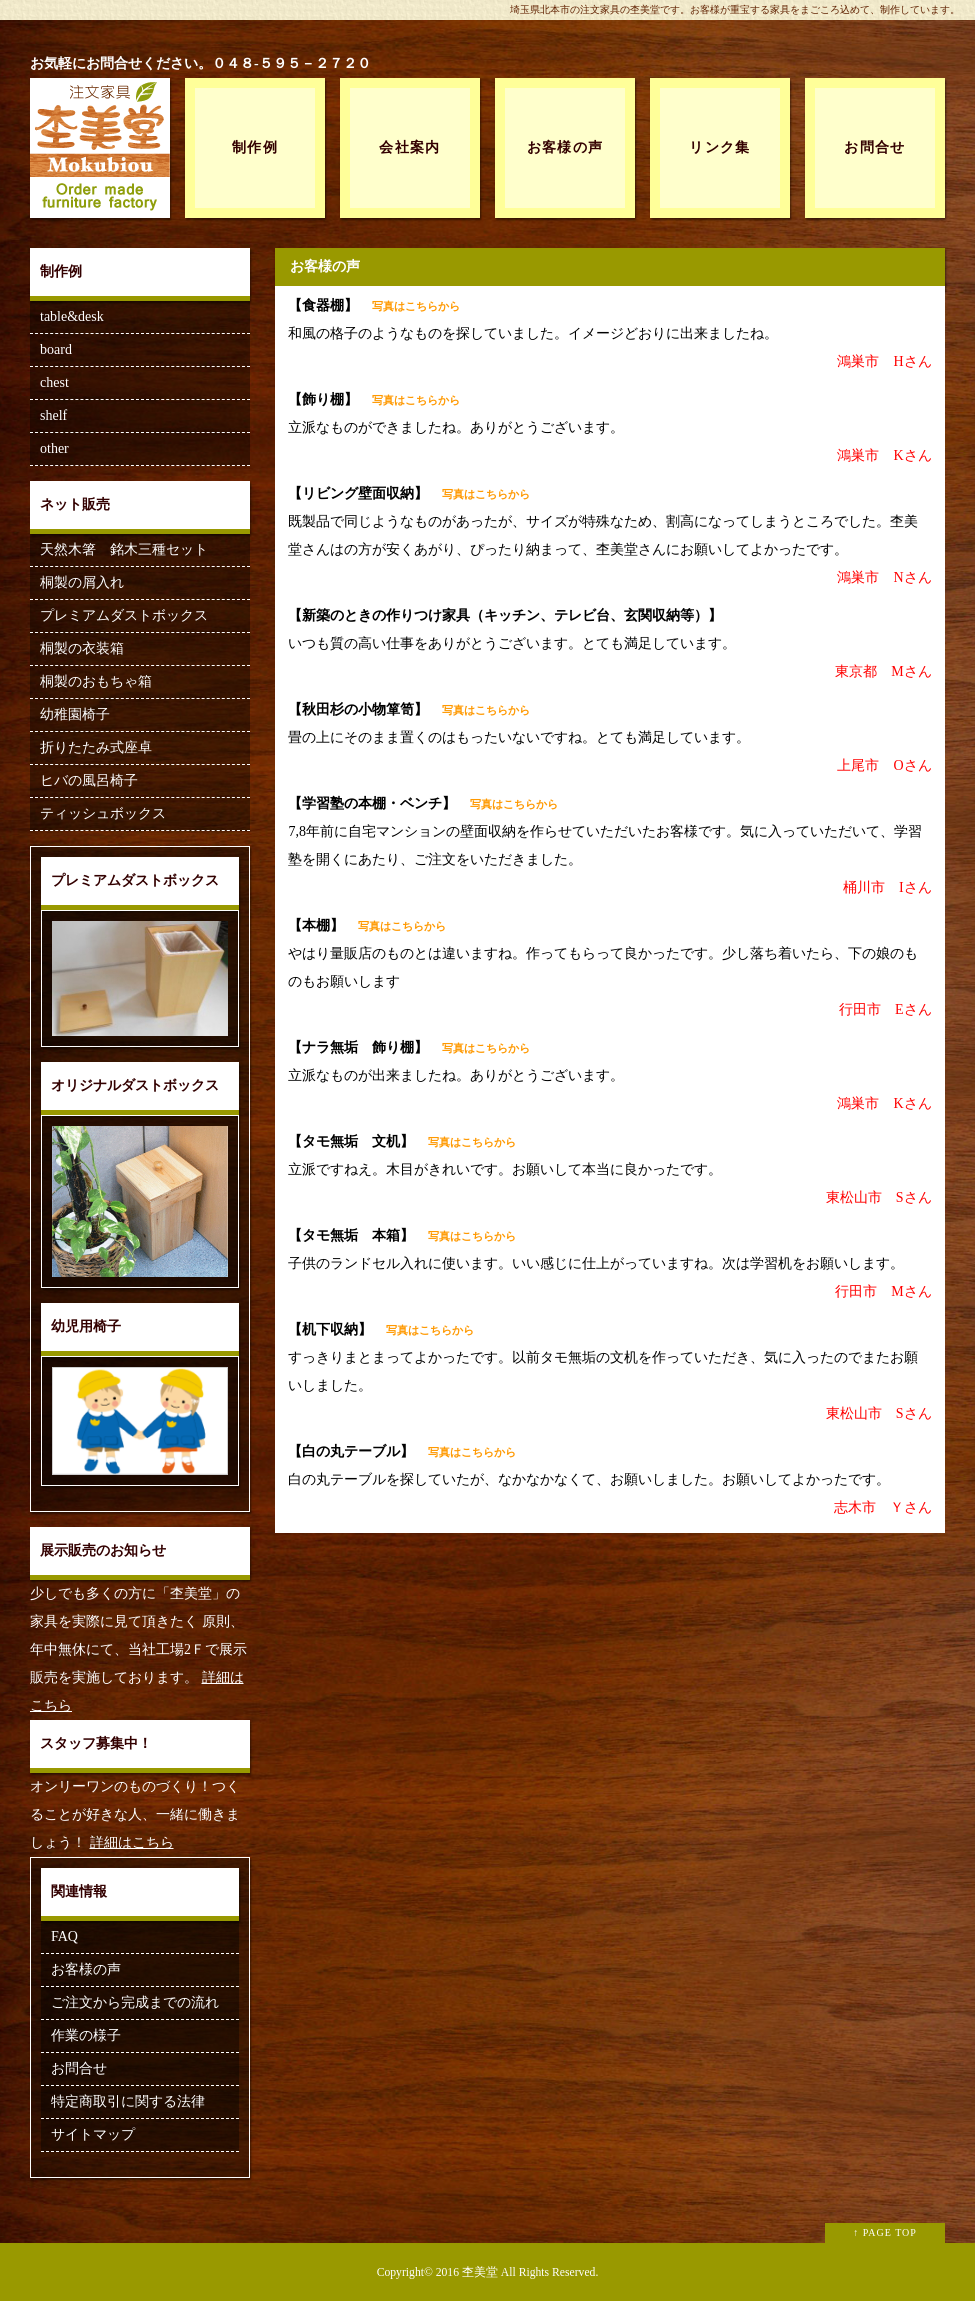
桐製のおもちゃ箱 (96, 681)
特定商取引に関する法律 (128, 2101)
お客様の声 (565, 147)
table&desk (72, 316)
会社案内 (410, 147)
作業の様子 (86, 2035)
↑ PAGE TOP (885, 2232)
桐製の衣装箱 (82, 648)
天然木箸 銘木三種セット (124, 549)
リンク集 (720, 147)
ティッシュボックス (103, 813)
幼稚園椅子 (75, 714)
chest (54, 382)
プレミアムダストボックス (124, 615)
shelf (53, 415)
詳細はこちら (132, 1842)
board (56, 349)
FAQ (64, 1936)
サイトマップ (93, 2134)
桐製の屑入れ (82, 582)
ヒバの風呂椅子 (89, 780)
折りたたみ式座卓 (96, 747)
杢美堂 (480, 2272)
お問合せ (875, 147)
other (54, 448)
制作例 (255, 147)
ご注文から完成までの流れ (135, 2002)
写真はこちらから (416, 306)
